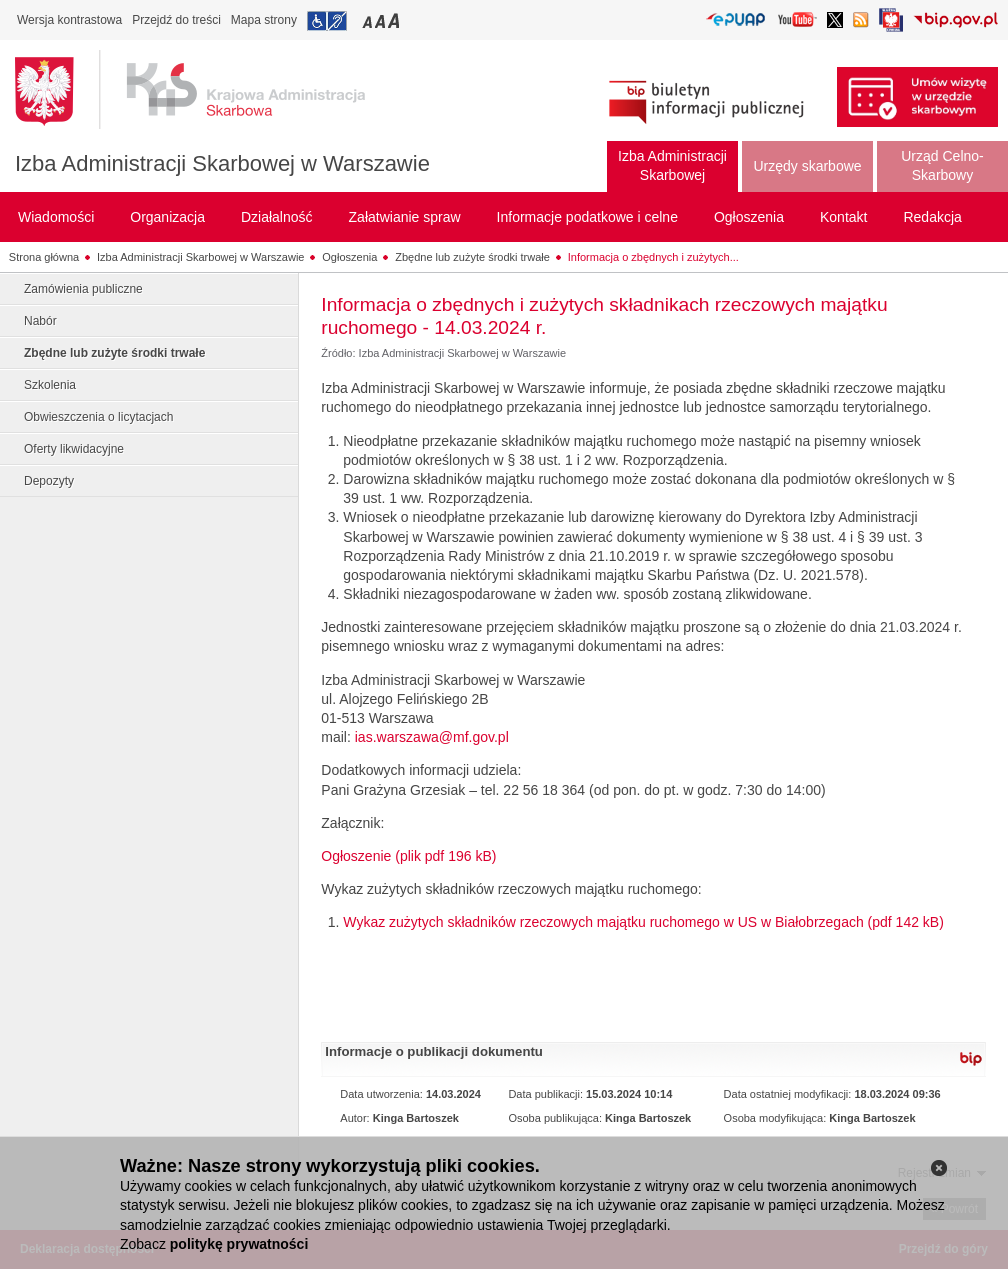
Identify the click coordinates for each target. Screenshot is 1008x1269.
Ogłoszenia (349, 257)
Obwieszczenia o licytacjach (98, 417)
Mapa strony (264, 20)
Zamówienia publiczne (83, 289)
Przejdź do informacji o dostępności (327, 21)
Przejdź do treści (176, 20)
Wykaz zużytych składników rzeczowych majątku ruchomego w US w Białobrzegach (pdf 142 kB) (643, 922)
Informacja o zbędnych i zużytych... (653, 257)
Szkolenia (50, 385)
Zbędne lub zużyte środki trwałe (472, 257)
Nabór (40, 321)
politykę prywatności (239, 1244)
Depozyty (49, 481)
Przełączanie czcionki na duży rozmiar (395, 20)
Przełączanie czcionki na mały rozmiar (369, 20)
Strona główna (44, 257)
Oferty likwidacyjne (74, 449)
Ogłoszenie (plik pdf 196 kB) (408, 856)
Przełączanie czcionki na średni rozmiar (382, 20)
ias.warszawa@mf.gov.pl (432, 737)
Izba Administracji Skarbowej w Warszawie (222, 163)
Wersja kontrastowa (69, 20)
